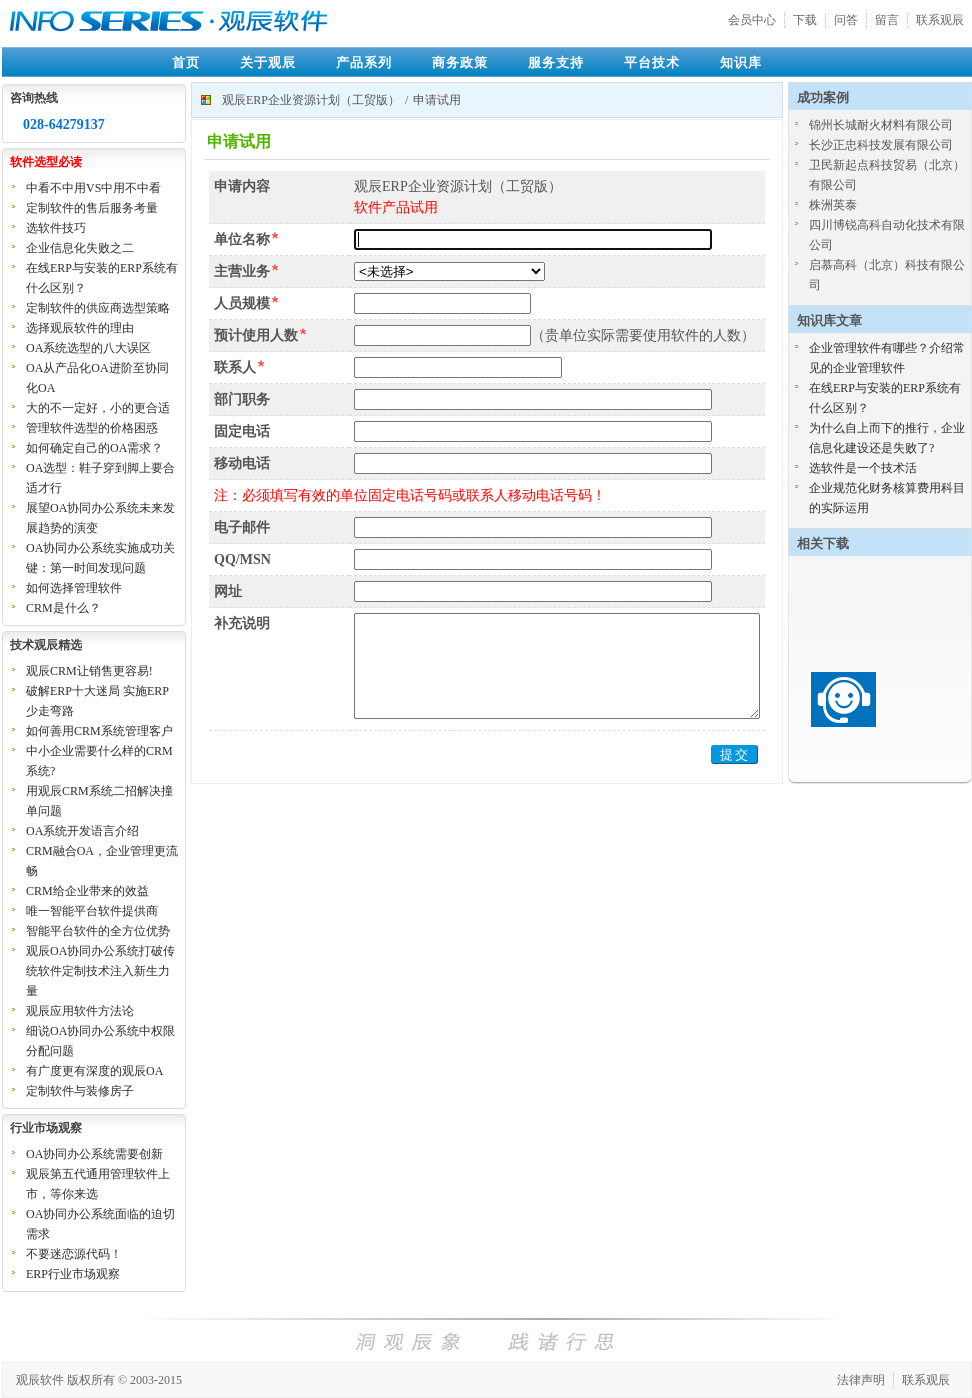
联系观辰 (940, 20)
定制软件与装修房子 (80, 1091)
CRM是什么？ (63, 608)
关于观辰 (268, 62)
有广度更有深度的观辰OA (94, 1071)
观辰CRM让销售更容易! (89, 671)
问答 (846, 20)
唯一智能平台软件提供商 (92, 911)
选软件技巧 (56, 228)
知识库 (741, 62)
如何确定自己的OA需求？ (94, 448)
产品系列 (364, 62)
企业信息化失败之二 (80, 248)
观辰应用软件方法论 (80, 1011)
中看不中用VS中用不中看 (93, 188)
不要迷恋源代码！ (74, 1254)
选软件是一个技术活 (863, 468)
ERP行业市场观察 (73, 1274)
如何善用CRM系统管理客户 (99, 731)
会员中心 (752, 20)
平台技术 (652, 62)
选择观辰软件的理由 (80, 328)
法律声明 (861, 1380)
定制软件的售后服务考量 (92, 208)
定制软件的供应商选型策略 (98, 308)
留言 (887, 20)
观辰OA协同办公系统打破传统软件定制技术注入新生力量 (100, 971)
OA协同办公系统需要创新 (94, 1154)
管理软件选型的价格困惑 (92, 428)
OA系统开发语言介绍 (82, 831)
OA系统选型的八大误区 (88, 348)
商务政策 (460, 62)
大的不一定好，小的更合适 (98, 408)
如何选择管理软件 (74, 588)
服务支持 (556, 62)
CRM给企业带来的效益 (87, 891)
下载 (805, 20)
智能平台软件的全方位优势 (98, 931)
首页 (186, 62)
